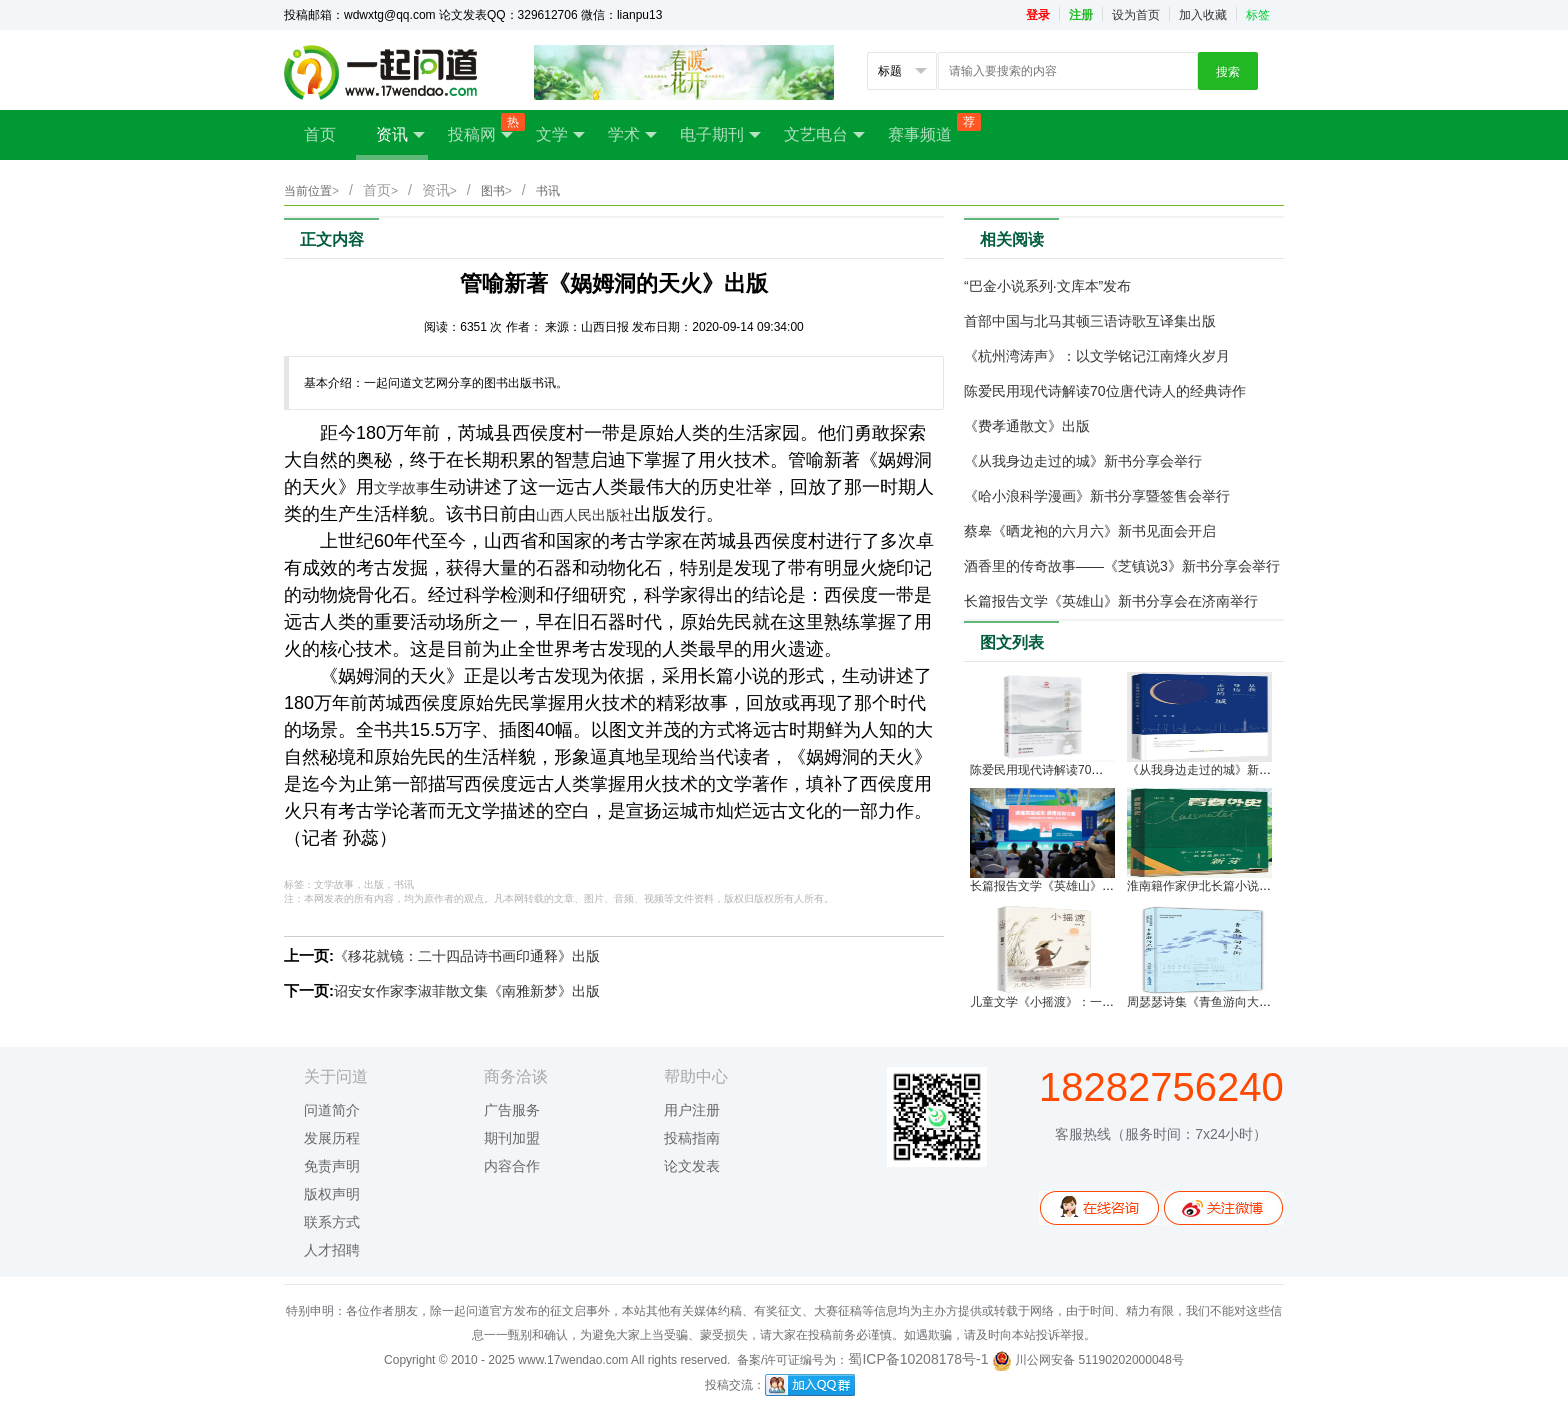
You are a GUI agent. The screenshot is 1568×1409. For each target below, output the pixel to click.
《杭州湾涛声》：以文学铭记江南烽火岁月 (1097, 356)
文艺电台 (824, 135)
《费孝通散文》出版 (1027, 426)
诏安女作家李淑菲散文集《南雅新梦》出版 (467, 991)
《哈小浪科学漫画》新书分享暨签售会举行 (1097, 496)
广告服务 (512, 1110)
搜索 (1228, 72)
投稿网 (482, 128)
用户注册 (692, 1110)
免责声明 (332, 1166)
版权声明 (332, 1194)
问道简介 (332, 1110)
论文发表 (692, 1166)
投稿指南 (692, 1138)
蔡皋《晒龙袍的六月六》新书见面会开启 (1090, 531)
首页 (320, 134)
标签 (1258, 15)
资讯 (400, 135)
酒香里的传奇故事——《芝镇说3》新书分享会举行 (1122, 566)
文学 (560, 135)
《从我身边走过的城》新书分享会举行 (1083, 461)
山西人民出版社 (585, 515)
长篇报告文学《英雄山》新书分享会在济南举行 (1111, 601)
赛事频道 (930, 128)
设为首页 (1136, 15)
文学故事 (402, 488)
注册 (1081, 15)
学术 (632, 135)
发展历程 (332, 1138)
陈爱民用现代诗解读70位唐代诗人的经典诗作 (1105, 391)
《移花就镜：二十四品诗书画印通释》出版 (467, 956)
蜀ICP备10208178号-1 (918, 1359)
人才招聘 (332, 1250)
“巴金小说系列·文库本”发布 (1047, 286)
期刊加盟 (512, 1138)
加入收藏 (1203, 15)
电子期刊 (720, 135)
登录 (1038, 15)
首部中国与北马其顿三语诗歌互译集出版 (1090, 321)
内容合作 (512, 1166)
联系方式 (332, 1222)
